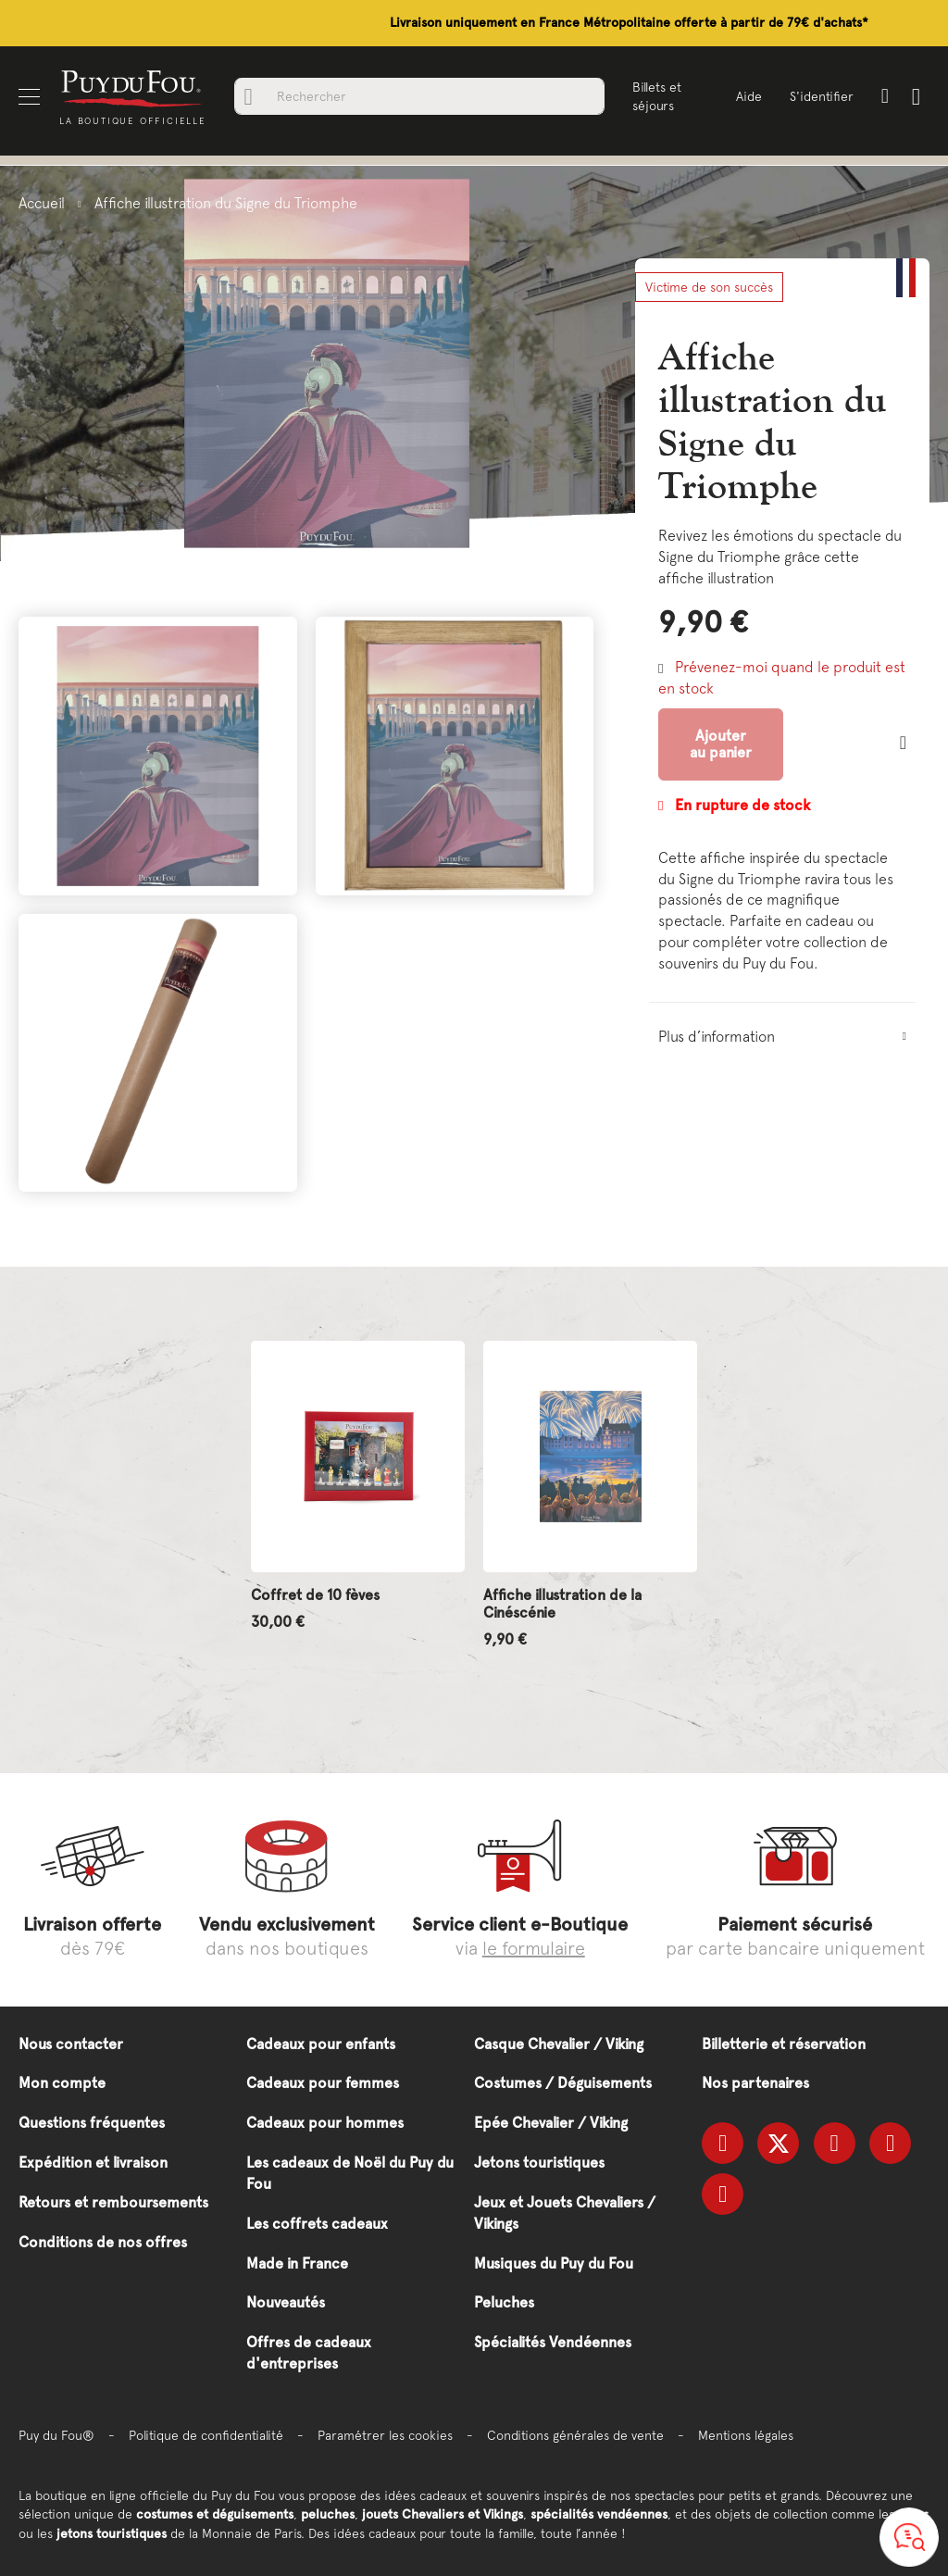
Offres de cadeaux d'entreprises (308, 2352)
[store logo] (132, 87)
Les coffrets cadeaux (317, 2223)
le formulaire (533, 1947)
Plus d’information (716, 1036)
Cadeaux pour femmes (322, 2083)
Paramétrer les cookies (385, 2435)
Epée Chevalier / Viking (551, 2123)
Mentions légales (745, 2435)
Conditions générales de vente (575, 2435)
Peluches (504, 2302)
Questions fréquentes (92, 2123)
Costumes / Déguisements (563, 2083)
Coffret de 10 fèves (315, 1595)
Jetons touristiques (539, 2162)
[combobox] (419, 96)
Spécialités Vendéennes (552, 2342)
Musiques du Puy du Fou (553, 2263)
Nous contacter (71, 2044)
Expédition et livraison (93, 2162)
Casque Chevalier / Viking (558, 2044)
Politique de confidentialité (206, 2435)
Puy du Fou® (56, 2435)
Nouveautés (285, 2302)
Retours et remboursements (113, 2202)
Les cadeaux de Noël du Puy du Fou (350, 2173)
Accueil (42, 202)
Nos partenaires (755, 2083)
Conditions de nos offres (103, 2242)
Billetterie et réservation (784, 2044)
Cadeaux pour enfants (320, 2044)
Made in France (297, 2263)
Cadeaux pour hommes (325, 2123)
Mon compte (62, 2083)
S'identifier (822, 96)
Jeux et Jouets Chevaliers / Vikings (564, 2213)
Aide (749, 96)
